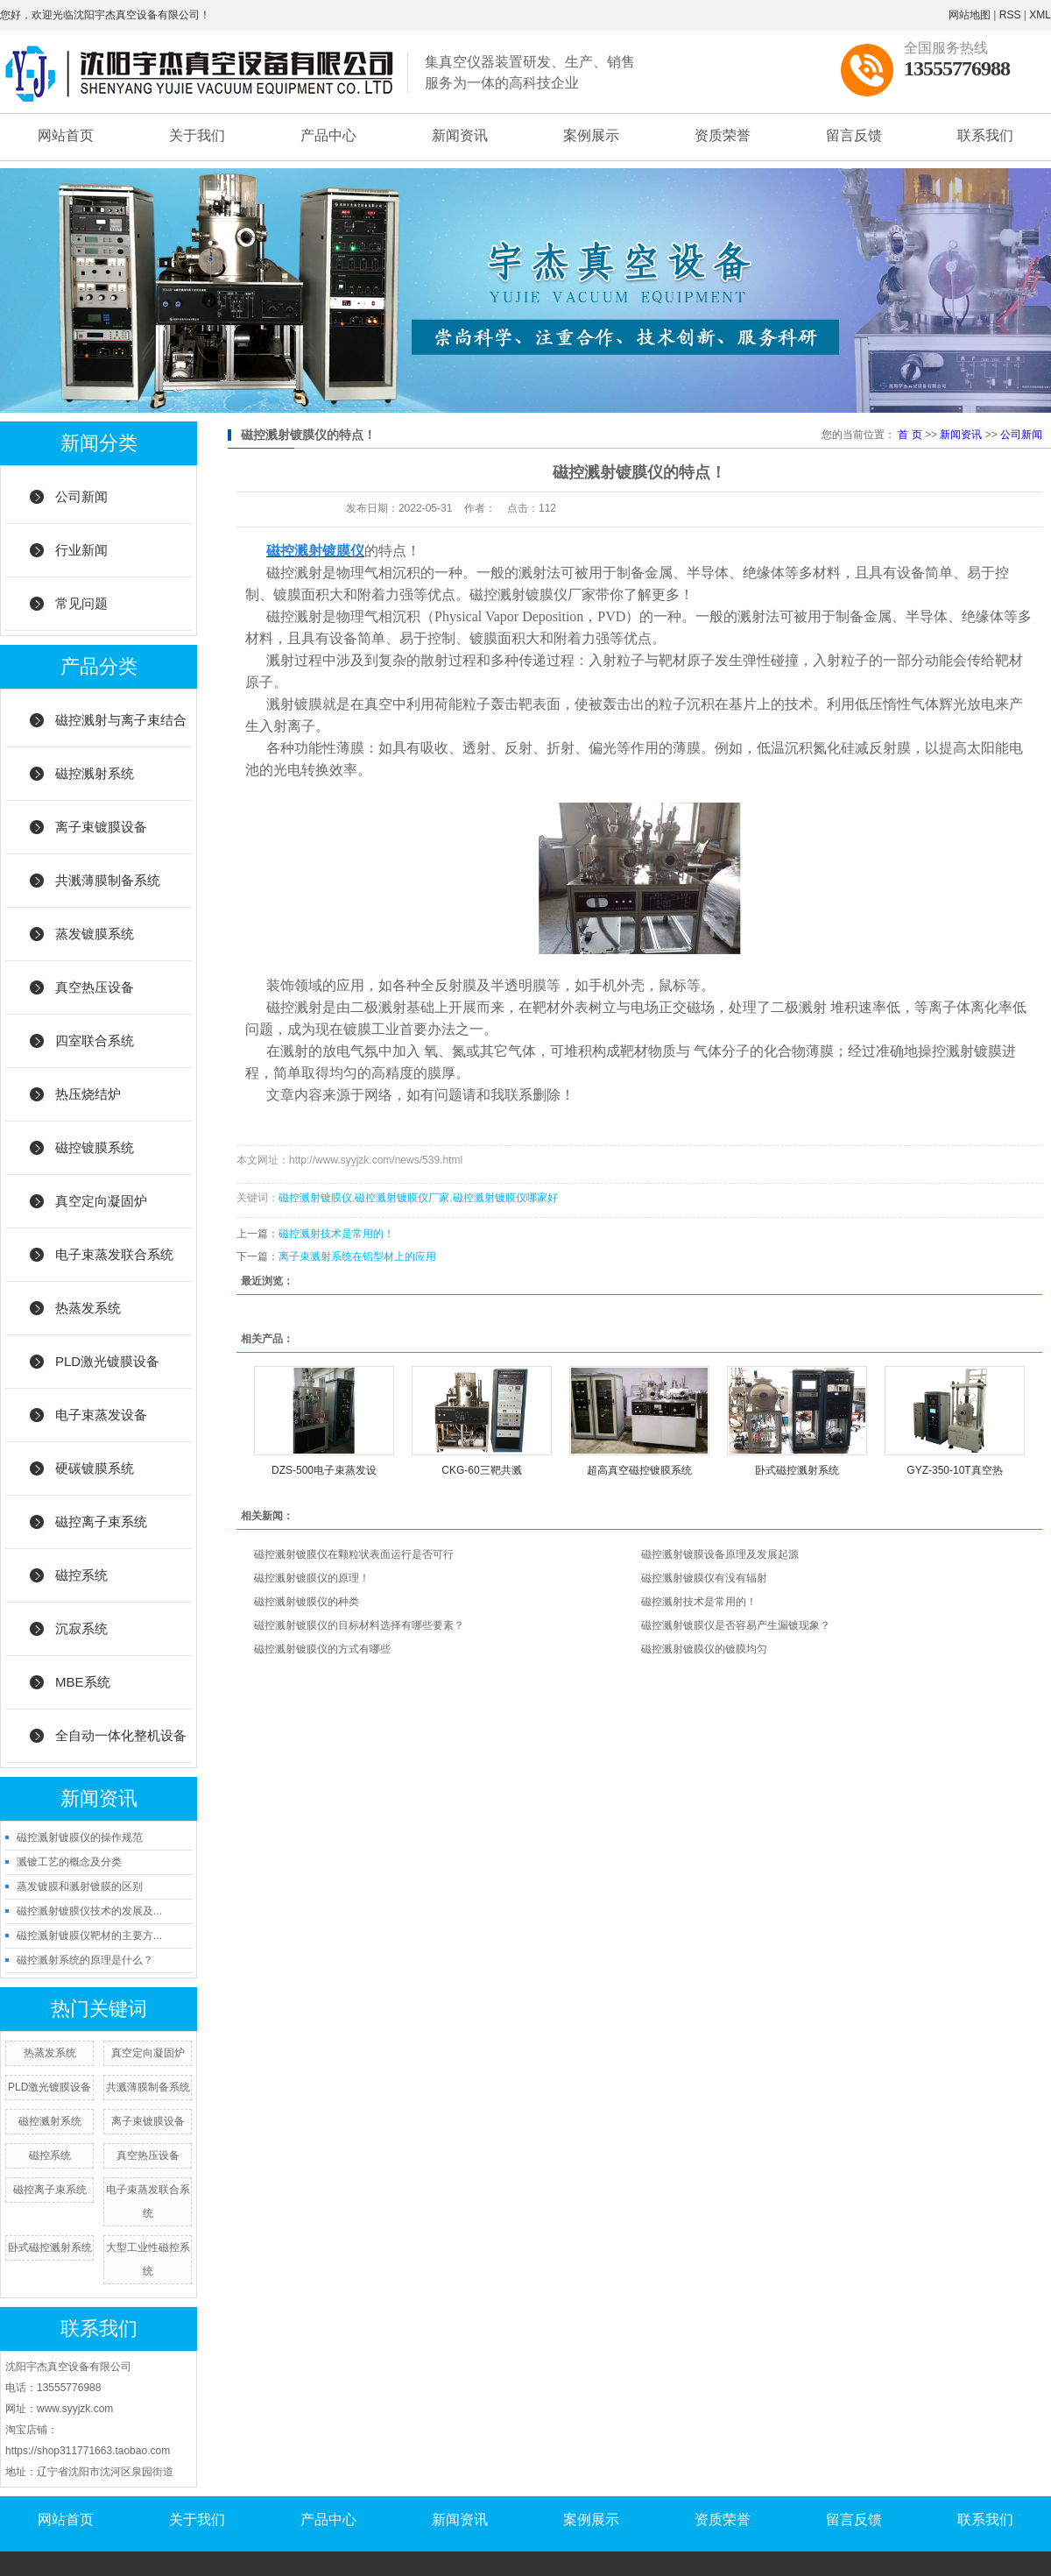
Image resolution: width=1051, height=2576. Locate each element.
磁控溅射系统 (94, 773)
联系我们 (985, 135)
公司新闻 (81, 496)
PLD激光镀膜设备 (107, 1361)
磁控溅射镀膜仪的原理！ (312, 1578)
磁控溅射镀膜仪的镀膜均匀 (704, 1649)
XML (1040, 15)
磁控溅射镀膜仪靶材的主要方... (89, 1935)
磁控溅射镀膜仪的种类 (306, 1602)
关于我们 (197, 135)
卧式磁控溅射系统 (50, 2247)
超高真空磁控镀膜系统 (639, 1470)
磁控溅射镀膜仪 (315, 1198)
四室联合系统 (94, 1040)
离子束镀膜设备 (101, 826)
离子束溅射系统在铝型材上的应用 (357, 1256)
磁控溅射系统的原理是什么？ (85, 1960)
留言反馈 (854, 135)
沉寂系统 (81, 1628)
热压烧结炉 (88, 1093)
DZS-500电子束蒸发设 (324, 1470)
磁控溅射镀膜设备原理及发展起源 (720, 1554)
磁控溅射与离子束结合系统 (121, 729)
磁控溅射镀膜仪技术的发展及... (89, 1911)
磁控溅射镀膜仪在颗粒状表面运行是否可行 (354, 1554)
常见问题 (81, 603)
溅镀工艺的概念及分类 (69, 1862)
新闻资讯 (460, 135)
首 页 (909, 434)
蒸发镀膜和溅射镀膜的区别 (80, 1886)
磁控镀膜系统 (94, 1147)
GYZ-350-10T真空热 (954, 1470)
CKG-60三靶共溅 (481, 1470)
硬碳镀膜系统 (94, 1468)
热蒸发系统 (88, 1307)
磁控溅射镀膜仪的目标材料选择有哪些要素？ (359, 1625)
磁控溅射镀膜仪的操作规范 (80, 1837)
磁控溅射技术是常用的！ (336, 1234)
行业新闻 (81, 549)
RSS (1010, 15)
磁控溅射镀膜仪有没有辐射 (704, 1578)
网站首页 (66, 135)
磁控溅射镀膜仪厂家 (402, 1198)
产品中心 (328, 135)
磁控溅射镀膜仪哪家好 (505, 1198)
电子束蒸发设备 (101, 1414)
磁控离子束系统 (101, 1521)
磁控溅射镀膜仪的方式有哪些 (322, 1649)
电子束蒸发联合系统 (114, 1254)
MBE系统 (82, 1681)
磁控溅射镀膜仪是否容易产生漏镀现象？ (735, 1625)
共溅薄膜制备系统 (107, 880)
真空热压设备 (94, 987)
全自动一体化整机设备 (121, 1735)
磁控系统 (81, 1575)
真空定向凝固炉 (101, 1200)
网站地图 (970, 15)
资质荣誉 (723, 135)
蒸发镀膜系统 (94, 933)
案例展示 (591, 135)
